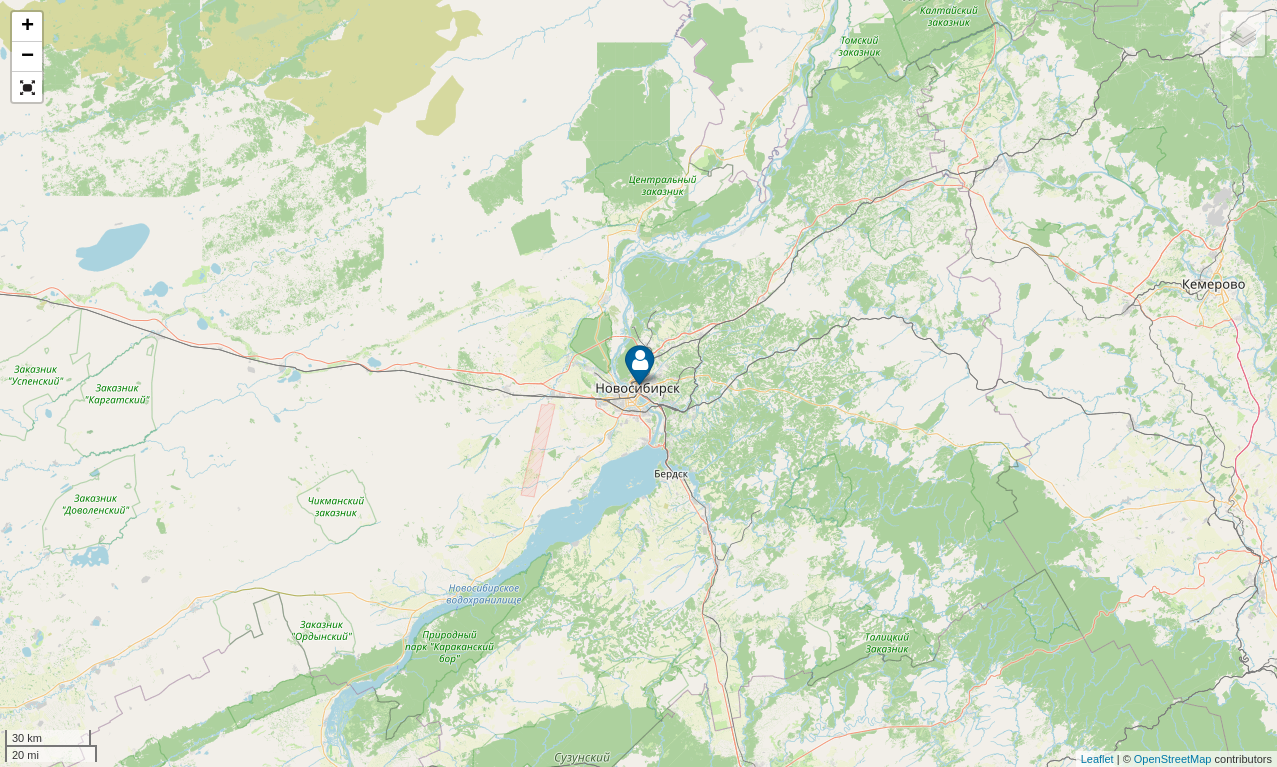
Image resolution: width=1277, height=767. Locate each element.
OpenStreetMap (1173, 759)
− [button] (27, 57)
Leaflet (1097, 759)
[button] (27, 87)
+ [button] (27, 27)
